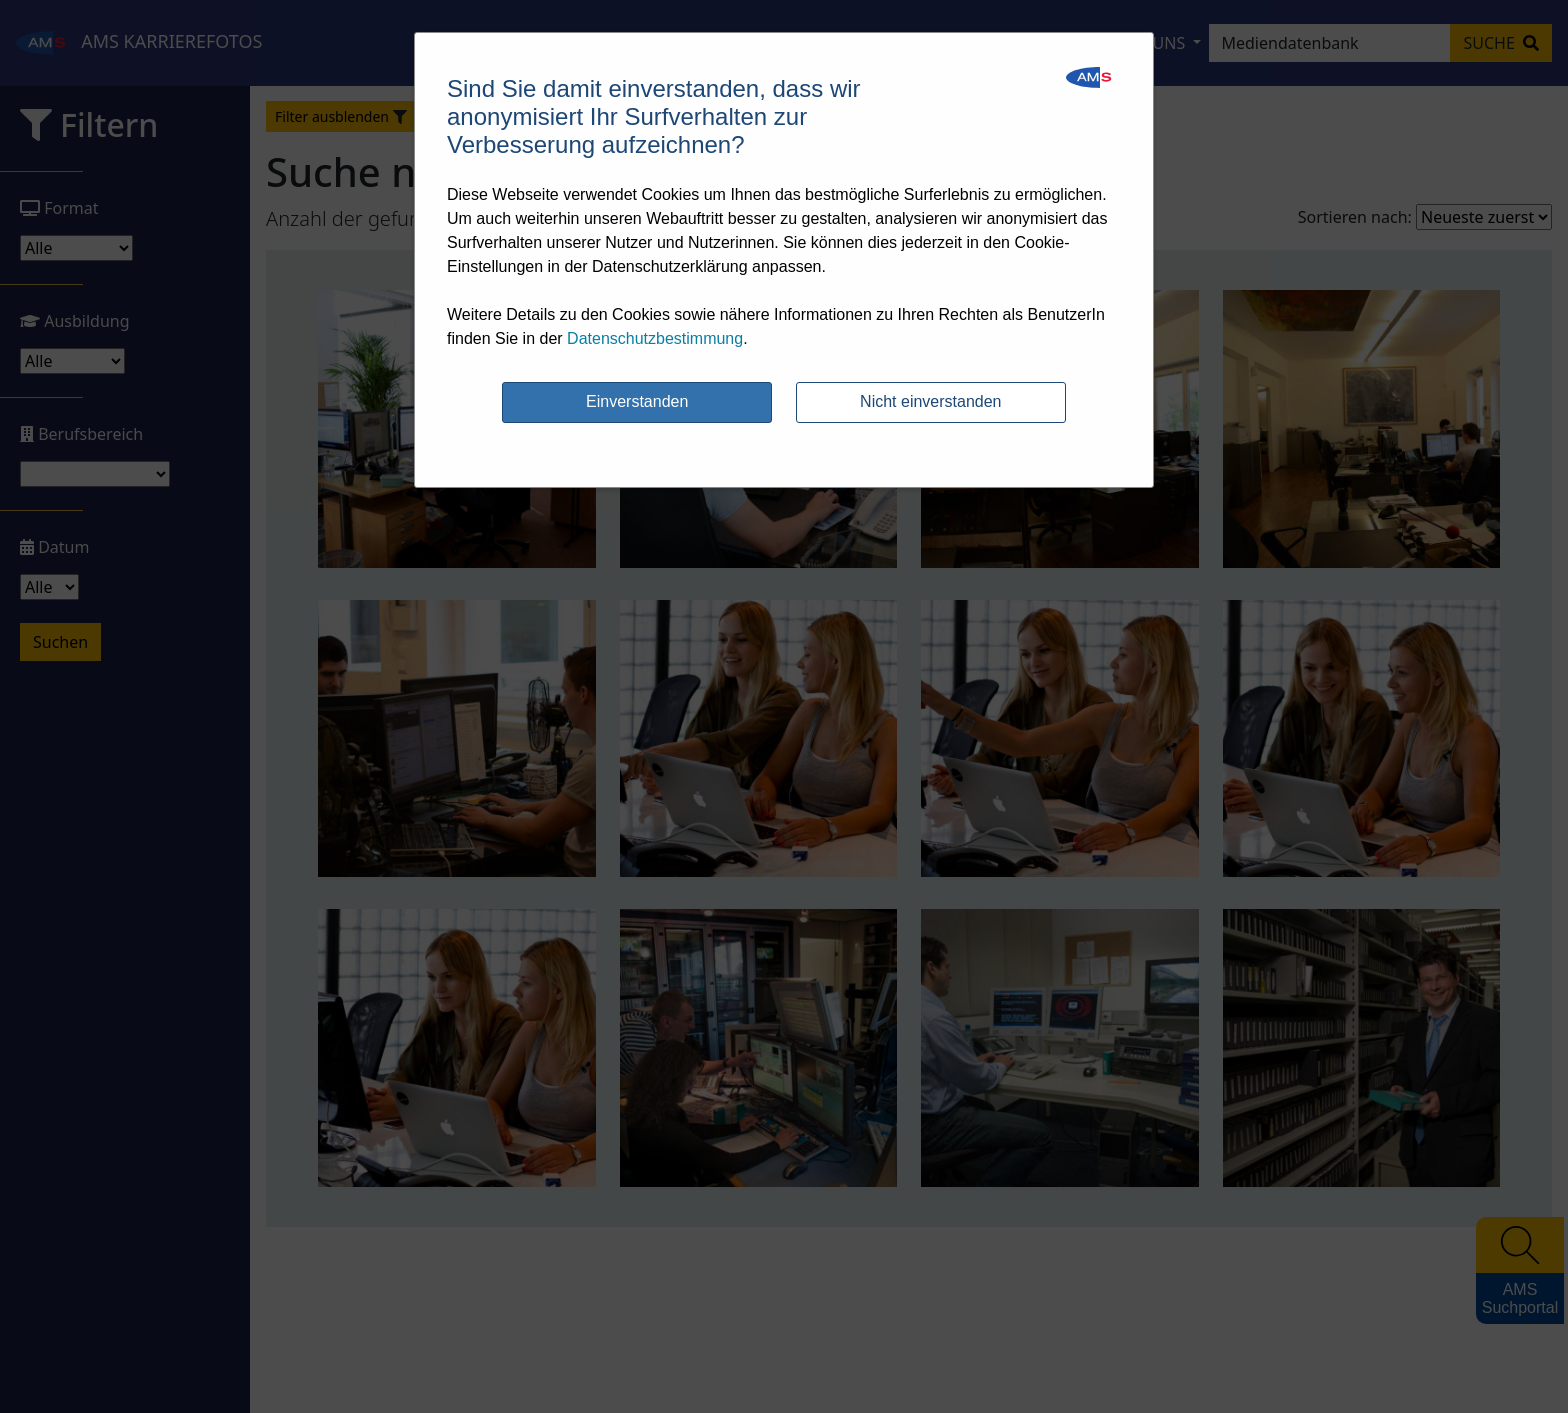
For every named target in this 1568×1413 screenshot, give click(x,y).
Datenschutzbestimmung (655, 338)
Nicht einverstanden (930, 401)
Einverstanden (637, 401)
